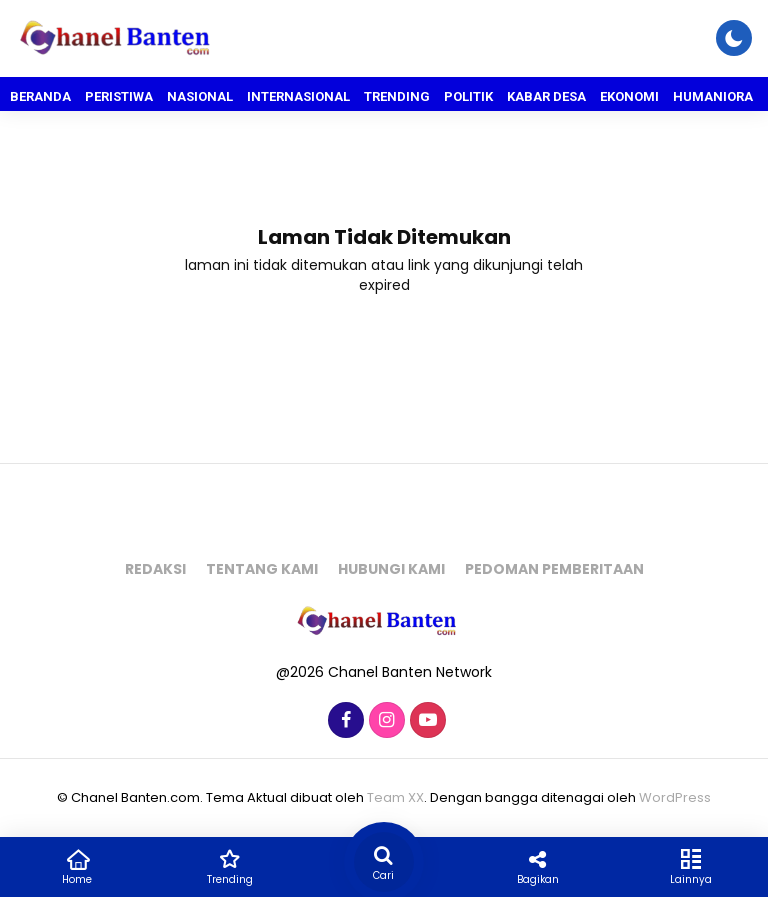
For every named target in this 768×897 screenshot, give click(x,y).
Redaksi (155, 569)
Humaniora (713, 96)
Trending (397, 96)
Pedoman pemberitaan (554, 569)
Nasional (200, 96)
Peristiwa (119, 96)
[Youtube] (425, 721)
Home (77, 866)
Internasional (298, 96)
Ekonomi (629, 96)
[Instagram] (384, 721)
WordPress (675, 797)
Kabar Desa (546, 96)
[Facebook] (343, 721)
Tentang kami (262, 569)
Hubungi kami (391, 569)
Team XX (395, 797)
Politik (468, 96)
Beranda (40, 96)
